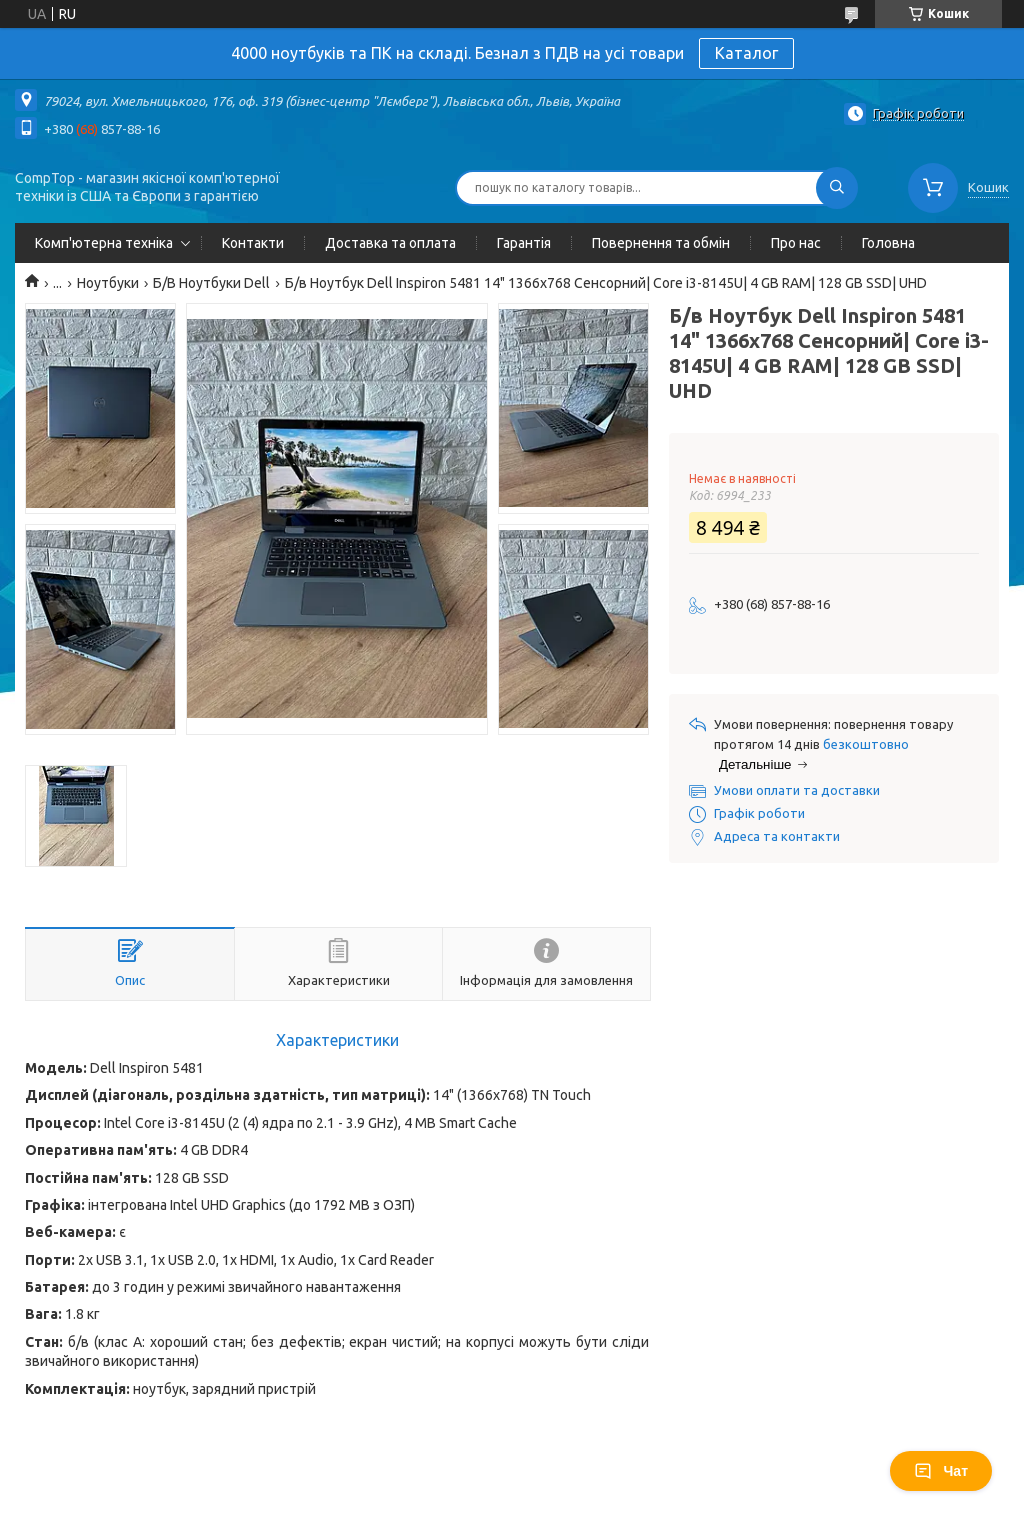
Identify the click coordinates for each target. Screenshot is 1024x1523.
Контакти (253, 243)
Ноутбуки (108, 283)
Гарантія (524, 243)
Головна (888, 243)
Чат (941, 1471)
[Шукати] (837, 188)
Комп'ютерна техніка (104, 243)
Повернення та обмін (661, 243)
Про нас (796, 243)
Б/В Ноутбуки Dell (211, 283)
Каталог (746, 53)
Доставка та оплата (390, 243)
